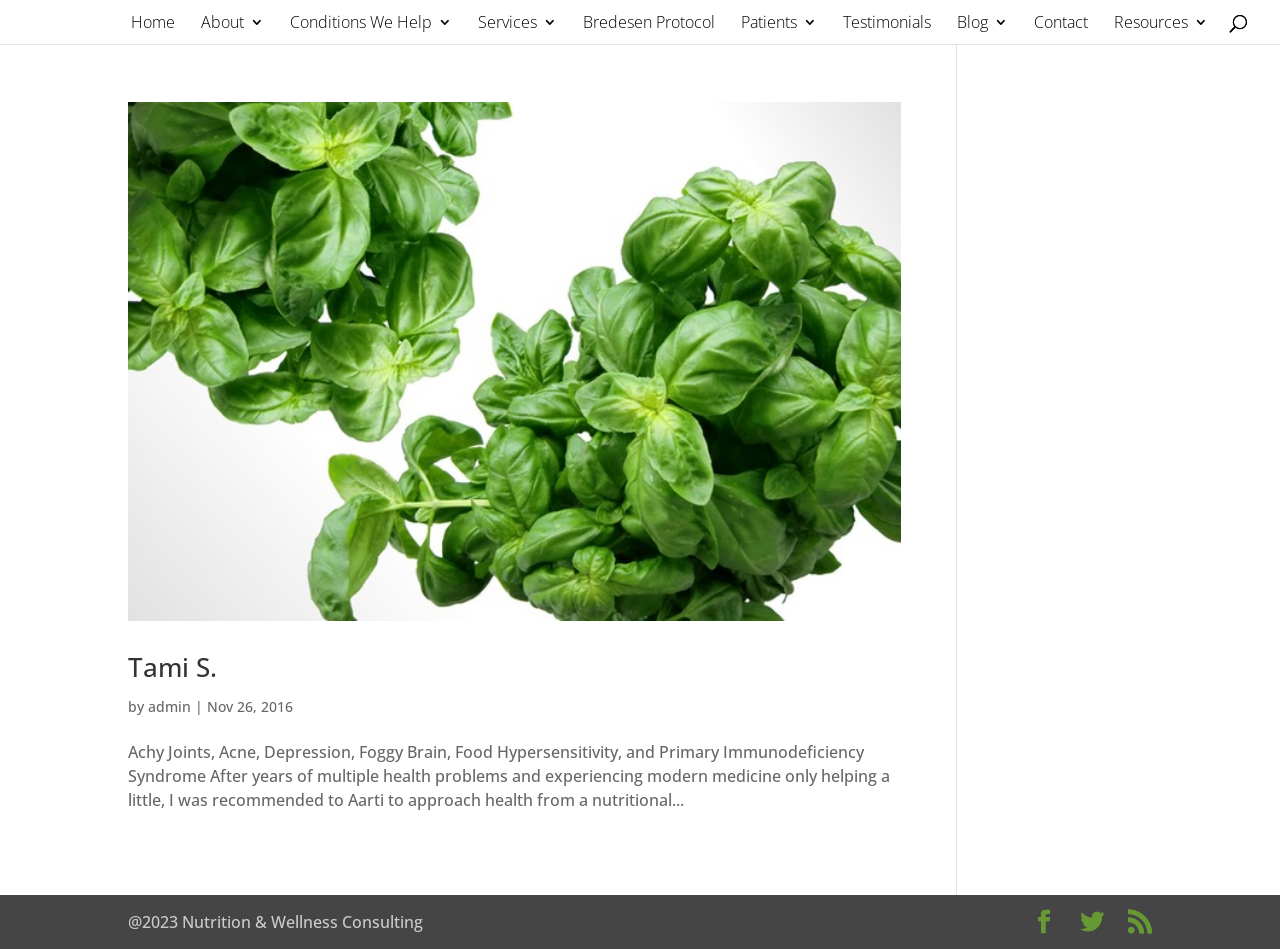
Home (153, 24)
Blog (972, 24)
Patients (769, 24)
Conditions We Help (361, 24)
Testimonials (887, 24)
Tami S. (172, 667)
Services (507, 24)
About (222, 24)
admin (169, 706)
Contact (1061, 24)
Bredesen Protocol (649, 24)
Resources (1151, 24)
